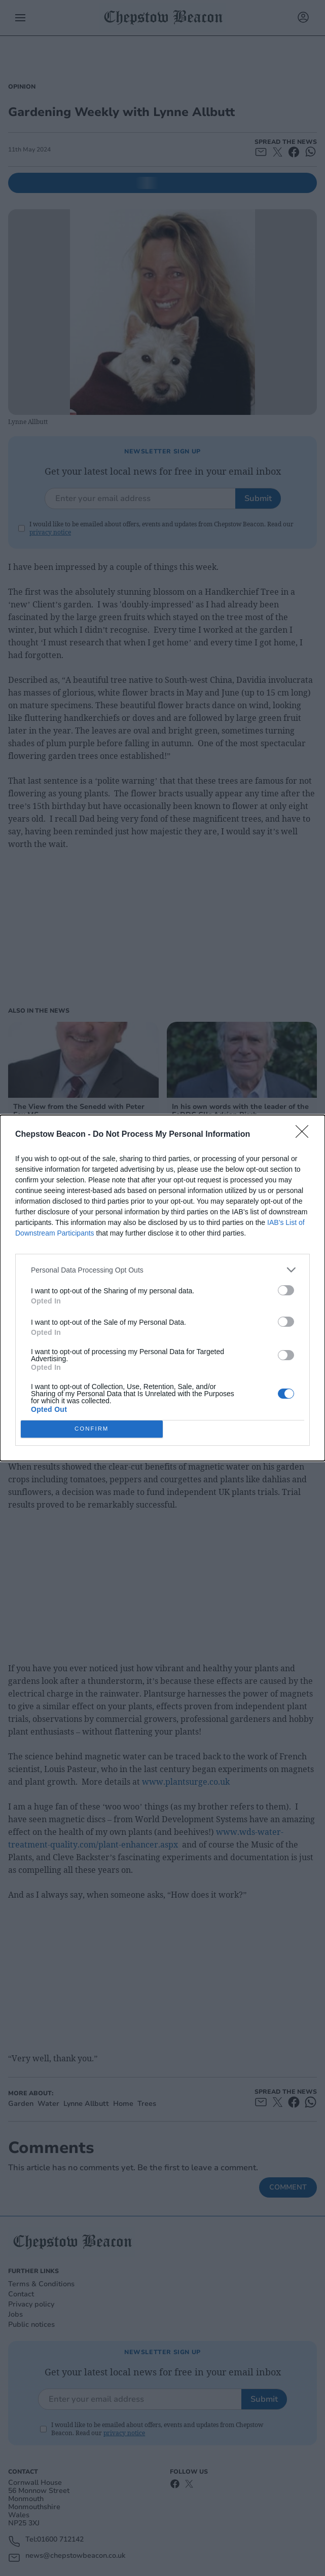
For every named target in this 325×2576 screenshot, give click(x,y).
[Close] (305, 1134)
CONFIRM (92, 1429)
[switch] (286, 1290)
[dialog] (162, 1288)
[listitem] (162, 1269)
